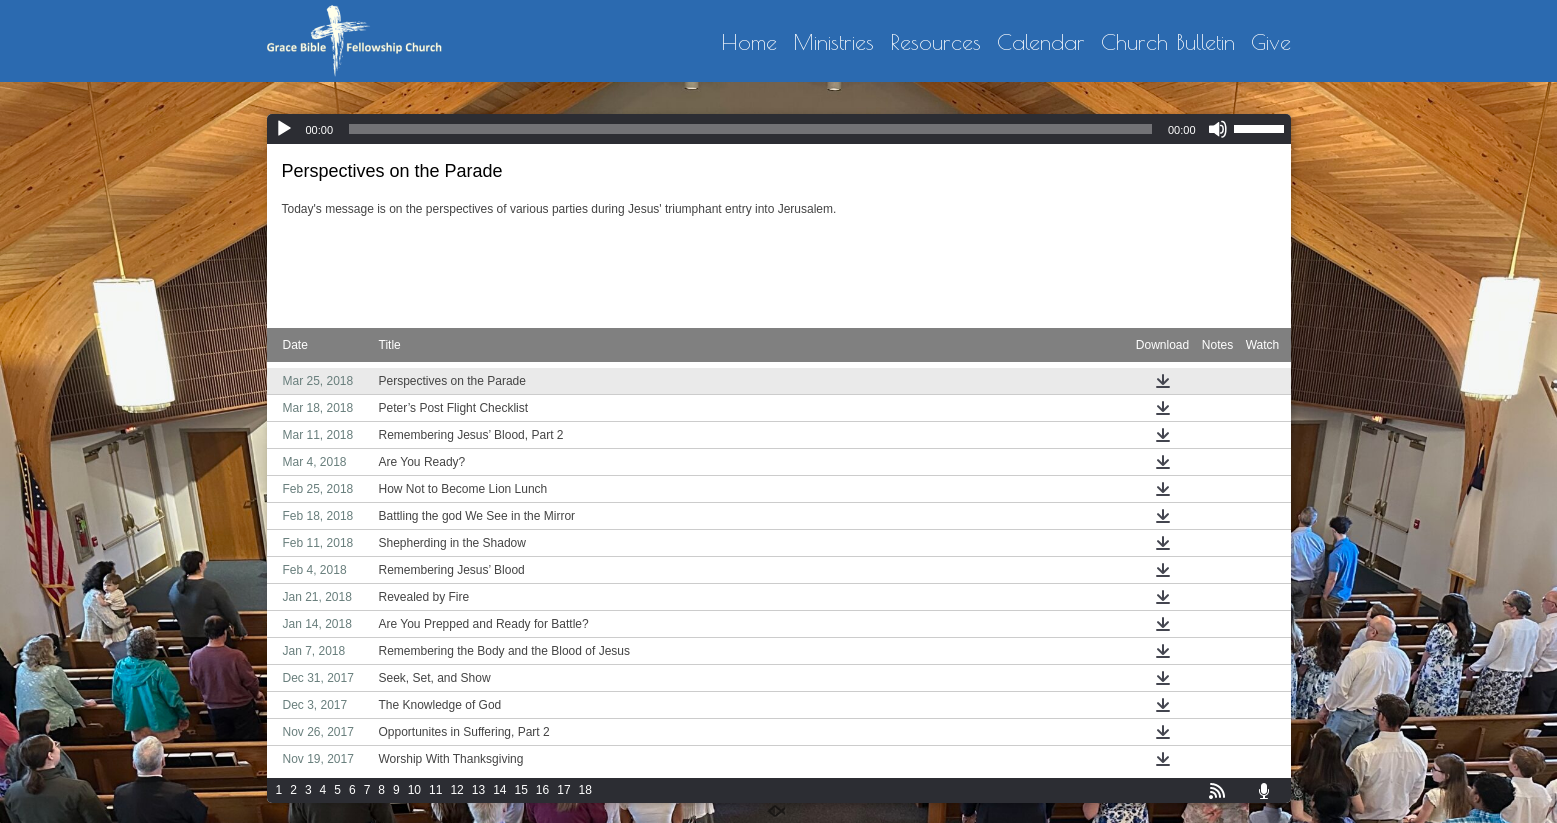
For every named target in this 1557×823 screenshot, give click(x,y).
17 (563, 790)
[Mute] (1218, 129)
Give (1271, 43)
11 (435, 790)
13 (478, 790)
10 (414, 790)
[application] (779, 129)
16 (542, 790)
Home (749, 43)
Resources (935, 43)
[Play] (284, 129)
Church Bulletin (1168, 43)
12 (456, 790)
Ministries (833, 43)
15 (520, 790)
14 (499, 790)
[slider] (750, 129)
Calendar (1041, 43)
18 (585, 790)
